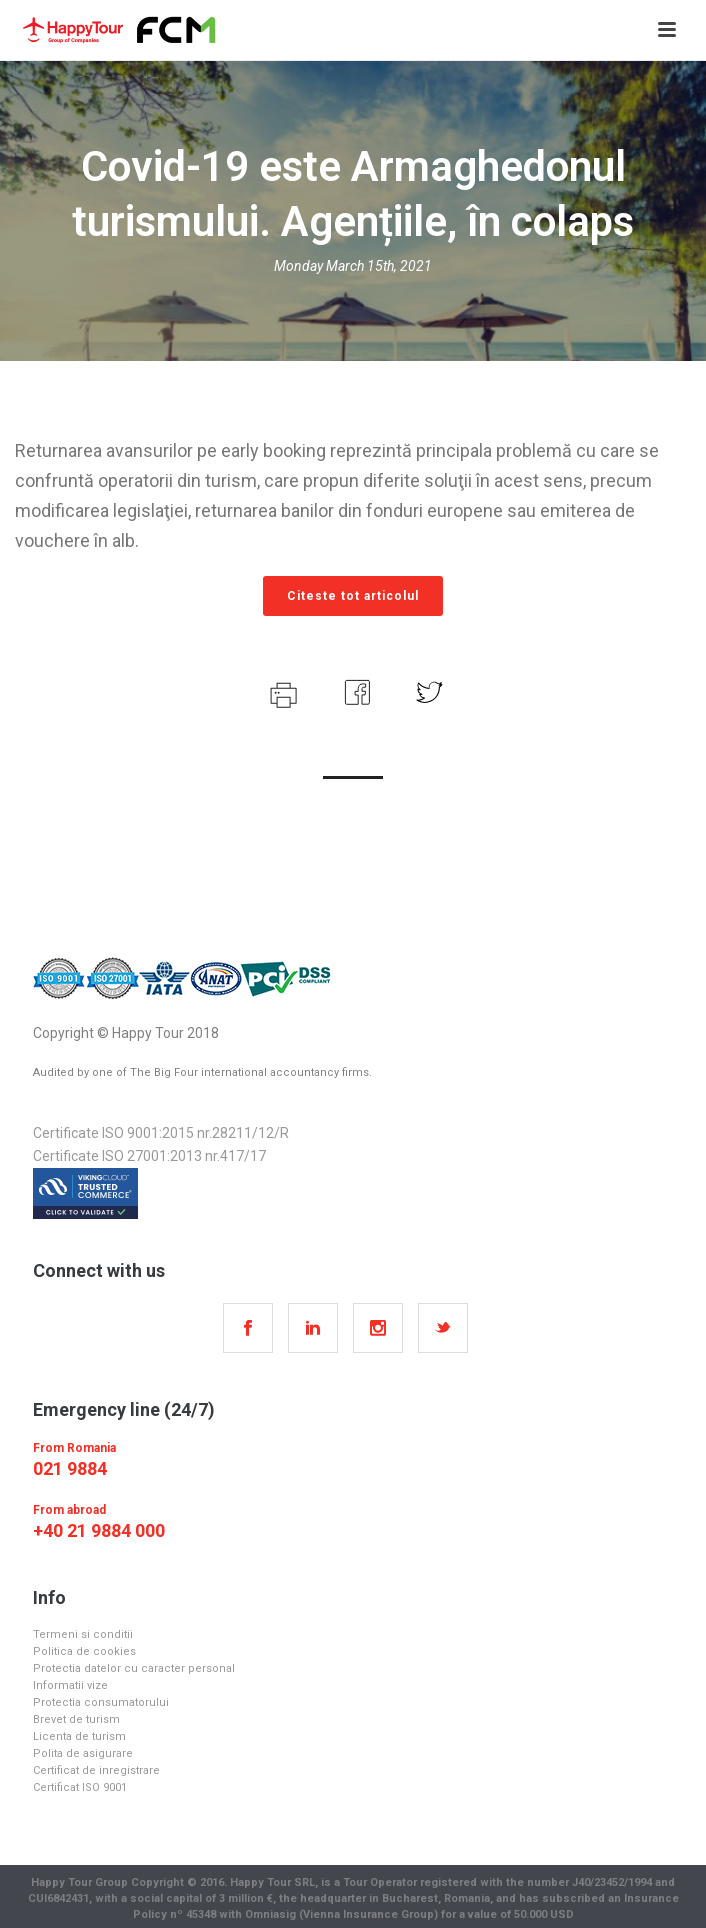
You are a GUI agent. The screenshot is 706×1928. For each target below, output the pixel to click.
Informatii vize (70, 1685)
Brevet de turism (76, 1719)
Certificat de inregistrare (96, 1770)
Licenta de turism (79, 1736)
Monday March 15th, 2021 (353, 266)
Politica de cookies (84, 1651)
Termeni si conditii (83, 1634)
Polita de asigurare (83, 1753)
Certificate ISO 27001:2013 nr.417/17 (149, 1156)
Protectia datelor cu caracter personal (134, 1668)
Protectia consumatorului (101, 1702)
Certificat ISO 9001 (80, 1787)
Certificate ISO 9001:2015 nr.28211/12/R (161, 1133)
